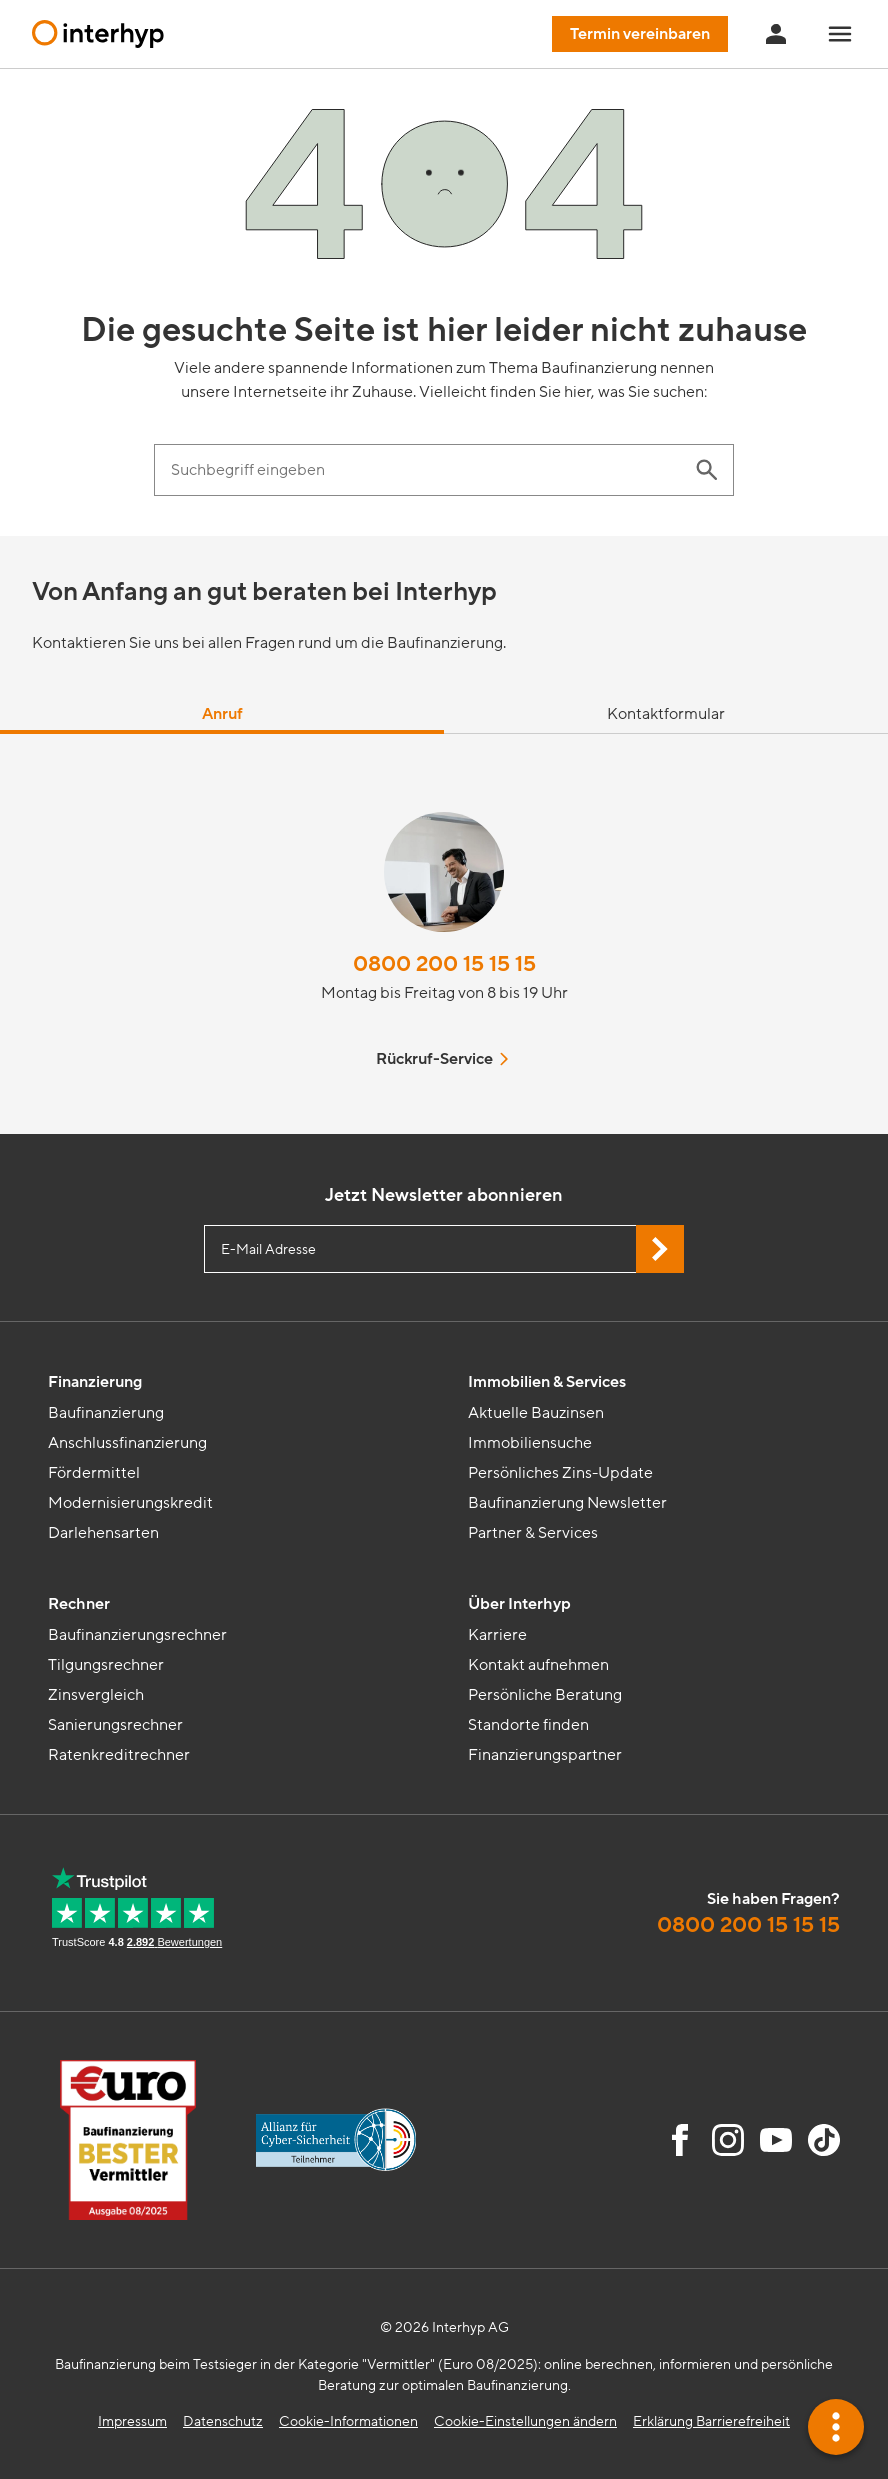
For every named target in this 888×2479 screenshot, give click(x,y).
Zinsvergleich (96, 1695)
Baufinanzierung (106, 1413)
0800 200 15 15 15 (444, 964)
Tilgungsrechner (106, 1665)
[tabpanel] (444, 934)
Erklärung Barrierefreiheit (711, 2421)
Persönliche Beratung (545, 1695)
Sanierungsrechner (115, 1725)
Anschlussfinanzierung (127, 1443)
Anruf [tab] (222, 714)
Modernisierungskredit (130, 1503)
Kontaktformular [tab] (666, 714)
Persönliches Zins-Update (560, 1473)
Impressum (132, 2421)
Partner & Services (533, 1533)
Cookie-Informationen (348, 2421)
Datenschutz (223, 2421)
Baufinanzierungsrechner (137, 1635)
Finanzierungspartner (545, 1755)
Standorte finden (528, 1725)
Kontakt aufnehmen (538, 1665)
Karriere (497, 1635)
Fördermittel (94, 1473)
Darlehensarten (103, 1533)
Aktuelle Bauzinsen (536, 1413)
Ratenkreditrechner (119, 1755)
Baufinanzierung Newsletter (567, 1503)
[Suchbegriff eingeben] (424, 470)
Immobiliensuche (530, 1443)
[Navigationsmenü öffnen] (840, 34)
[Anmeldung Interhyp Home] (776, 34)
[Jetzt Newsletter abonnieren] (660, 1249)
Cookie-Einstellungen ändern (525, 2421)
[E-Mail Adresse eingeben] (444, 1249)
